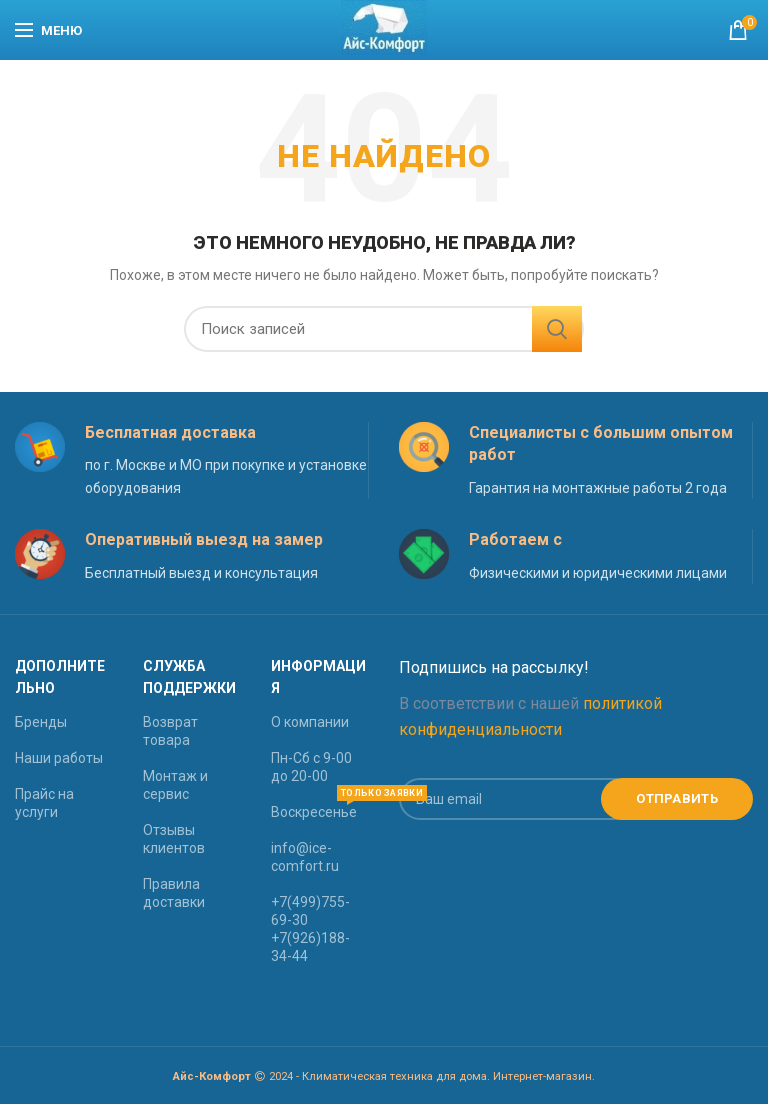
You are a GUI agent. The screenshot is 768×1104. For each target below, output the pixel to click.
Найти (557, 329)
